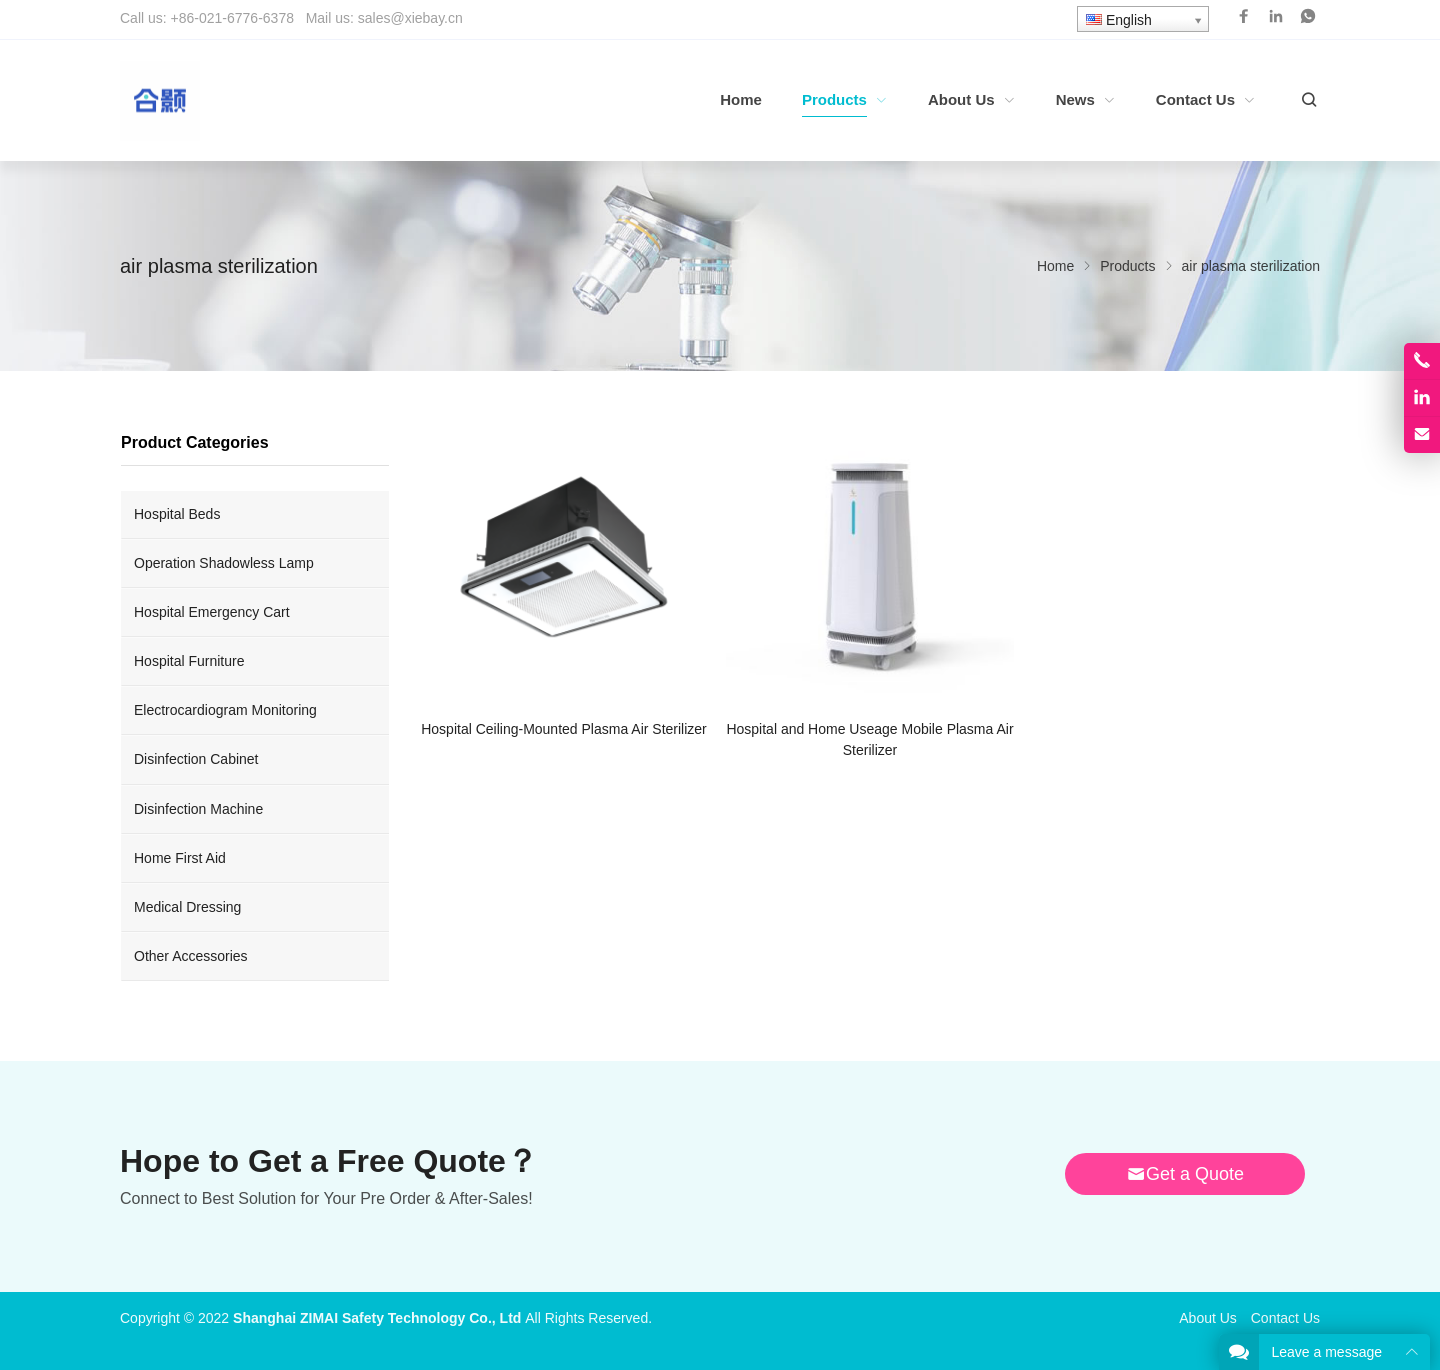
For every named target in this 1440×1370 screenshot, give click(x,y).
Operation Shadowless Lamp (224, 563)
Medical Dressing (187, 907)
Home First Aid (180, 858)
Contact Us (1285, 1318)
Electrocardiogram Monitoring (225, 710)
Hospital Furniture (189, 661)
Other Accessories (191, 956)
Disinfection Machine (198, 809)
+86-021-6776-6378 (232, 18)
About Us (1208, 1318)
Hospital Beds (177, 514)
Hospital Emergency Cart (212, 612)
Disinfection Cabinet (196, 759)
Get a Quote (1185, 1174)
